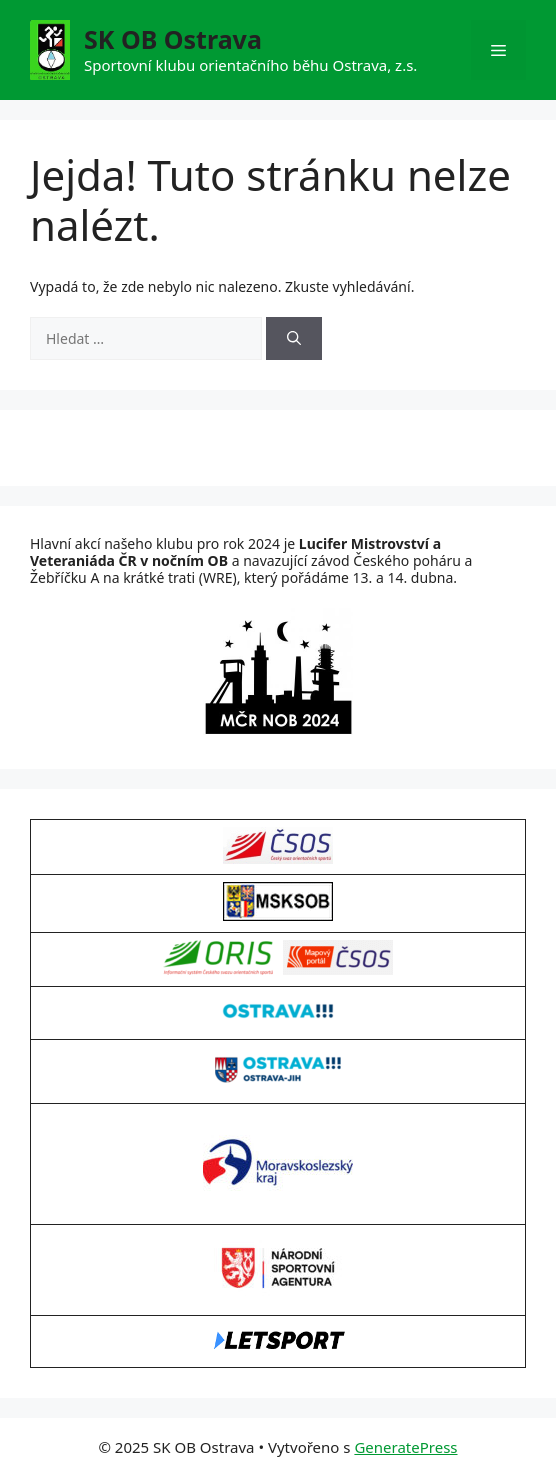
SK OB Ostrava (173, 39)
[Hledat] (294, 338)
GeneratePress (405, 1447)
